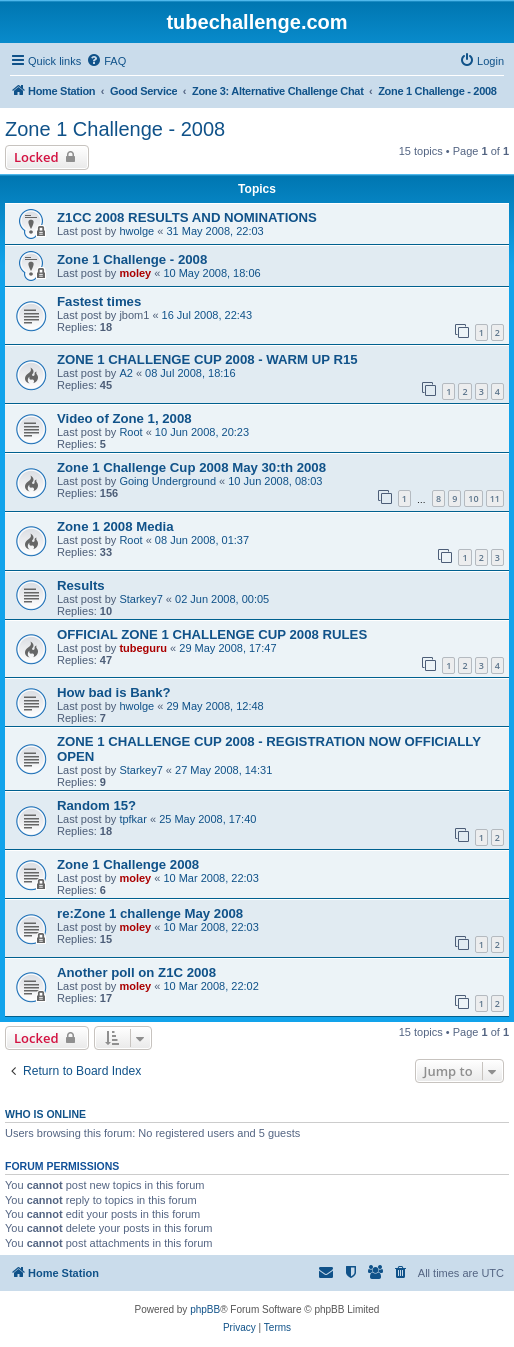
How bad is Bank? (114, 692)
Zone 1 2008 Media (115, 526)
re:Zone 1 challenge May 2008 (150, 913)
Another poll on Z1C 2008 (136, 972)
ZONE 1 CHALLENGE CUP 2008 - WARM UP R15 (207, 359)
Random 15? (96, 805)
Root (130, 432)
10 (473, 498)
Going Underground (167, 481)
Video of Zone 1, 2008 (124, 418)
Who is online (45, 1114)
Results (81, 585)
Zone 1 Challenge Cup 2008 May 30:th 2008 (191, 467)
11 (495, 498)
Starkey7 (140, 599)
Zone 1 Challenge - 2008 (115, 129)
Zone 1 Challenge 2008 (128, 864)
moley (135, 273)
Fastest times (99, 301)
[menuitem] (106, 61)
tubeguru (143, 648)
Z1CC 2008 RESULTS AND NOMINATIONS (187, 217)
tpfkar (133, 819)
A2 (125, 373)
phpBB (205, 1309)
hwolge (136, 231)
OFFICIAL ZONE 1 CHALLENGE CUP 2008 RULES (212, 634)
